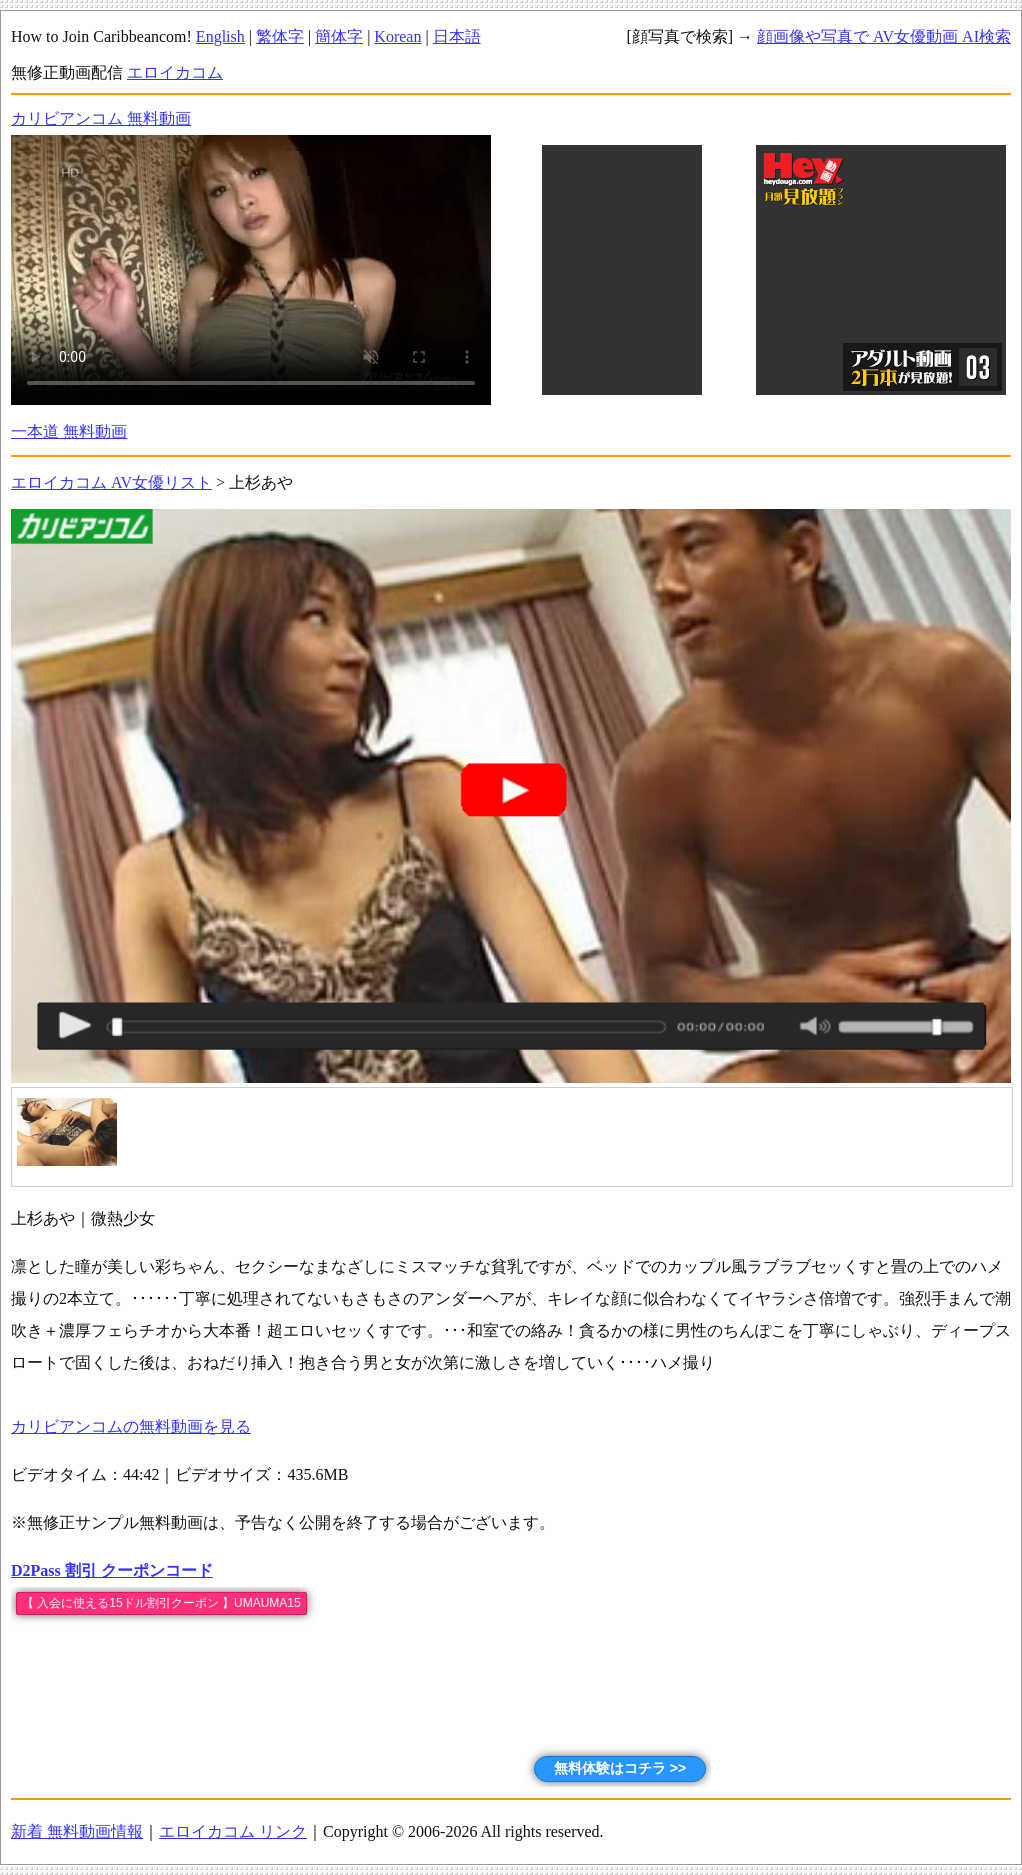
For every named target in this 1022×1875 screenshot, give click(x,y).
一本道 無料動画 (69, 431)
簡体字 (339, 36)
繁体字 (280, 36)
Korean (397, 36)
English (220, 36)
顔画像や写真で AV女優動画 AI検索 (884, 36)
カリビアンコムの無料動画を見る (131, 1426)
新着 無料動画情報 (77, 1831)
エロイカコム (175, 72)
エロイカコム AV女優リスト (111, 482)
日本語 (457, 36)
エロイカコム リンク (233, 1831)
